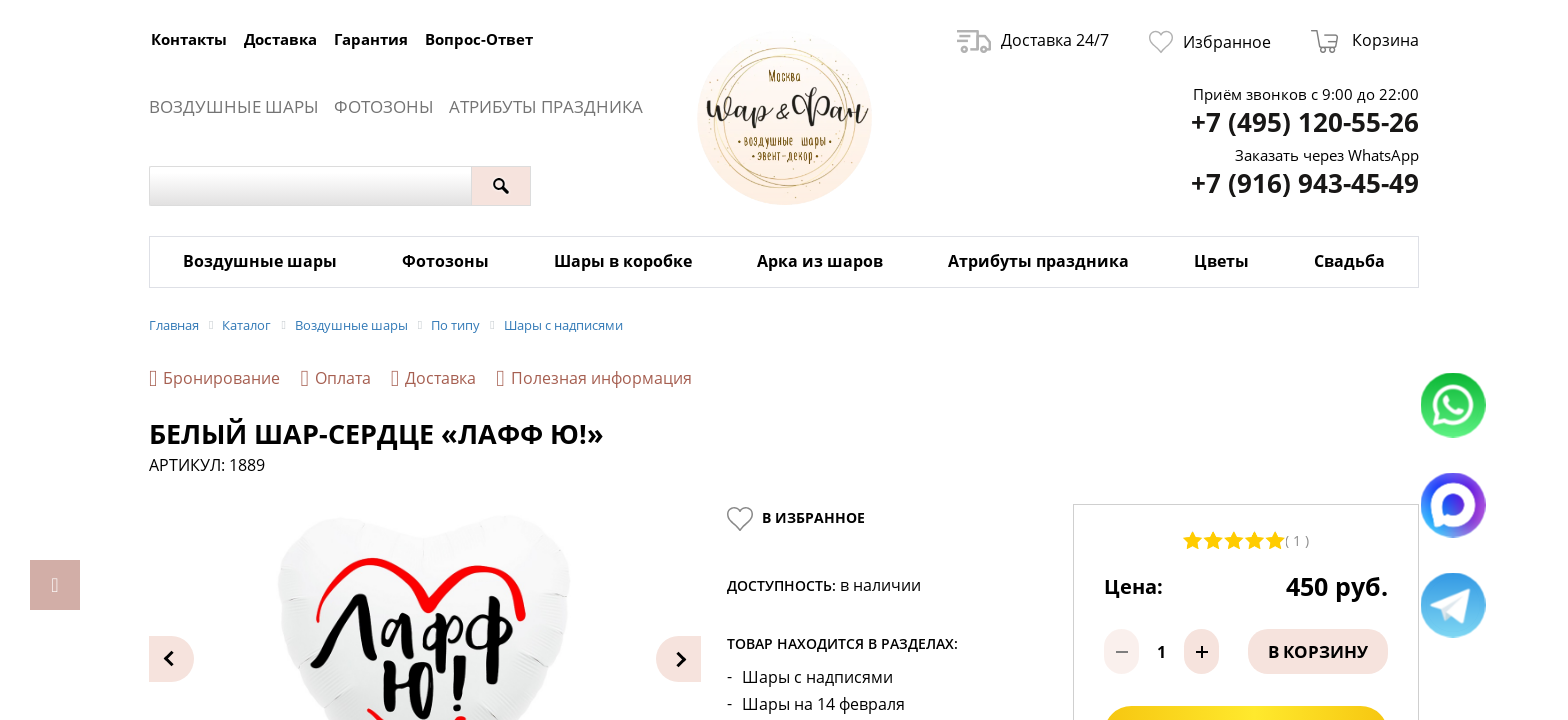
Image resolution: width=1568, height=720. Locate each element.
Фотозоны (384, 106)
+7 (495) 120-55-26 (1305, 122)
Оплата (335, 378)
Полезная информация (593, 378)
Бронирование (214, 378)
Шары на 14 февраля (823, 704)
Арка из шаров (820, 261)
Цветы (1221, 261)
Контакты (189, 39)
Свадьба (1349, 261)
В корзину (1318, 651)
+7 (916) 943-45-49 (1305, 183)
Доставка (280, 39)
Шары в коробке (623, 261)
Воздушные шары (234, 106)
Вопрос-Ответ (479, 39)
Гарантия (371, 39)
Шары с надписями (817, 677)
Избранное (1210, 42)
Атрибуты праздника (546, 106)
